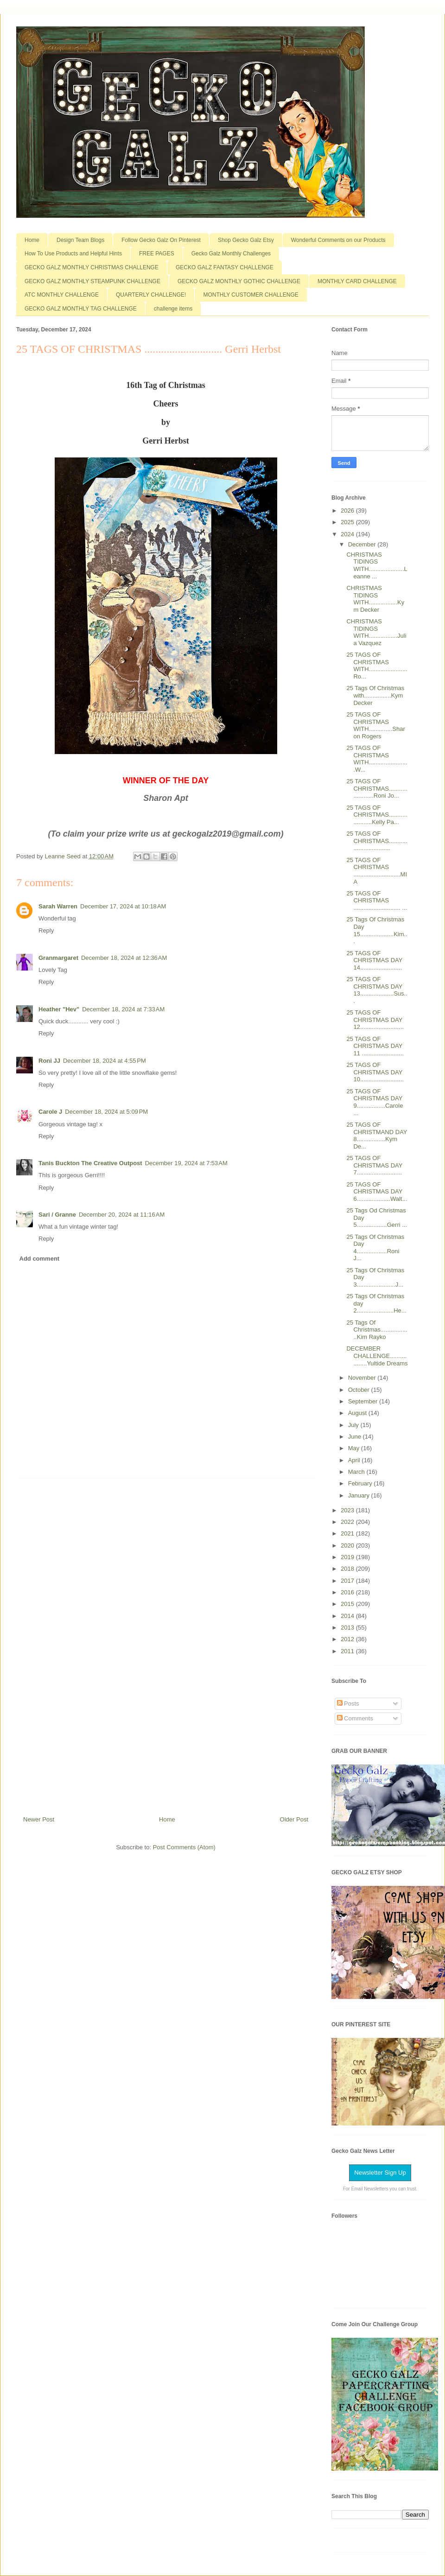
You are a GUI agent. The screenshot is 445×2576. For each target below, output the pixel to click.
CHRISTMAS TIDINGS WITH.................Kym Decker (375, 598)
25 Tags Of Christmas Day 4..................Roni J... (375, 1247)
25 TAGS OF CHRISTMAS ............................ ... (376, 900)
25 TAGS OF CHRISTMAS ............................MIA (376, 871)
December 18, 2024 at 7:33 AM (123, 1009)
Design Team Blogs (80, 240)
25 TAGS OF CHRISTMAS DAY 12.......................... (374, 1019)
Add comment (39, 1258)
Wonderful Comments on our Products (338, 240)
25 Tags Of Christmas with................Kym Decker (375, 695)
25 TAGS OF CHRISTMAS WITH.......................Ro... (376, 665)
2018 (348, 1568)
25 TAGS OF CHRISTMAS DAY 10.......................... (374, 1072)
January (359, 1495)
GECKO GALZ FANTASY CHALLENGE (224, 267)
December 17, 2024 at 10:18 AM (123, 906)
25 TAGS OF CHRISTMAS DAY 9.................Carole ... (374, 1102)
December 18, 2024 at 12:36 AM (124, 957)
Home (32, 240)
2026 (348, 510)
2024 (348, 534)
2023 (348, 1510)
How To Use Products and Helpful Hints (73, 253)
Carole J (50, 1111)
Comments (355, 1718)
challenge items (173, 308)
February (361, 1483)
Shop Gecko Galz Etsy (246, 240)
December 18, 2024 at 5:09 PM (106, 1111)
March (357, 1471)
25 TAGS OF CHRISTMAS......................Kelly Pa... (376, 814)
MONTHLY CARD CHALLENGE (357, 281)
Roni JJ (49, 1060)
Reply (46, 930)
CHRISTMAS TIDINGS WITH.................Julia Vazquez (376, 632)
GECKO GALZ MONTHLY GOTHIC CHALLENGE (239, 281)
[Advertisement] (166, 1643)
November (363, 1377)
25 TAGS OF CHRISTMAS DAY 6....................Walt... (376, 1191)
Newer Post (38, 1819)
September (363, 1401)
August (358, 1412)
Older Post (294, 1819)
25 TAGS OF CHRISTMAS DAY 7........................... (374, 1165)
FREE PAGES (156, 253)
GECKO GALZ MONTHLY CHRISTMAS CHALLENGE (92, 267)
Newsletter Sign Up (380, 2172)
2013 (348, 1627)
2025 (348, 522)
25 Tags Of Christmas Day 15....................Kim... (376, 930)
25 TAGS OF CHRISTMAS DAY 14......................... (374, 960)
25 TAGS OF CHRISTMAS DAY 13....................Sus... (376, 990)
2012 (348, 1639)
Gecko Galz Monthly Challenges (231, 253)
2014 (348, 1615)
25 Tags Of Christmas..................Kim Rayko (376, 1329)
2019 (348, 1557)
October (359, 1389)
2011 (348, 1651)
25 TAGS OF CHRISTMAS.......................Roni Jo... (376, 788)
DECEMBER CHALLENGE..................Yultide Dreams (376, 1355)
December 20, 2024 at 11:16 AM (122, 1214)
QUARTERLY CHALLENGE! (151, 295)
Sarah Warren (57, 906)
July (354, 1424)
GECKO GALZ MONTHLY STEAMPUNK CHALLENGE (92, 281)
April (355, 1460)
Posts (348, 1703)
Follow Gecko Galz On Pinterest (161, 240)
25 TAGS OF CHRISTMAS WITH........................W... (376, 758)
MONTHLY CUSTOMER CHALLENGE (250, 295)
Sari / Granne (57, 1214)
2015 (348, 1603)
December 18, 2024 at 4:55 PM (104, 1060)
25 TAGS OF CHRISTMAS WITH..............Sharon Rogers (375, 725)
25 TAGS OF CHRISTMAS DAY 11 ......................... (374, 1046)
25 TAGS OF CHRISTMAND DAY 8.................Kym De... (376, 1135)
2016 (348, 1592)
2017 (348, 1580)
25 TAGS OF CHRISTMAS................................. (376, 840)
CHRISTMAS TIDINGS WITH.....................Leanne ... (376, 565)
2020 (348, 1545)
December (363, 544)
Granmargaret (58, 957)
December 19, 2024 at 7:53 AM (186, 1163)
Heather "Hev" (58, 1009)
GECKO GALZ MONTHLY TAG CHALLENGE (81, 308)
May (354, 1448)
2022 (348, 1521)
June (355, 1436)
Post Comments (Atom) (184, 1847)
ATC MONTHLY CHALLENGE (62, 295)
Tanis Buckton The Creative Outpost (90, 1163)
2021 (348, 1533)
